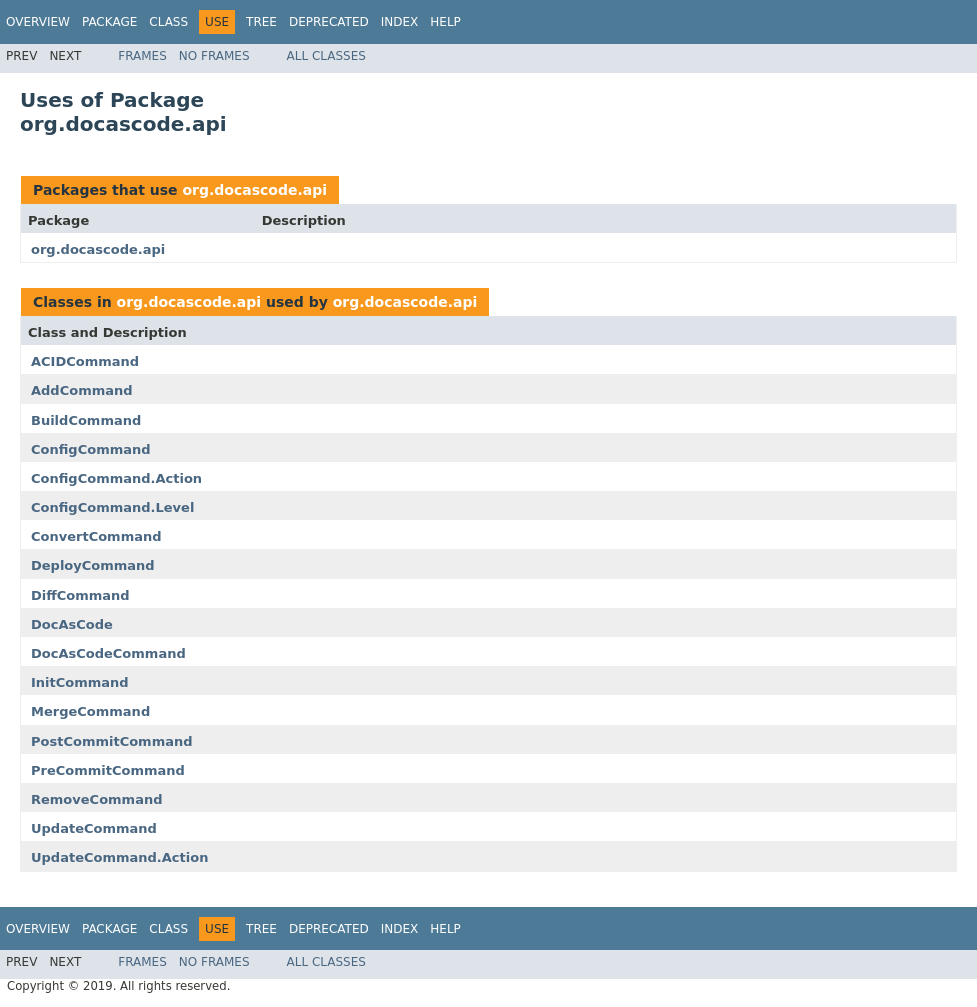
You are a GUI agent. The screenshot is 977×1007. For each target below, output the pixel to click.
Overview (38, 22)
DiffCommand (80, 595)
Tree (261, 22)
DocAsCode (72, 624)
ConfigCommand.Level (112, 507)
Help (445, 22)
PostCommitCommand (112, 741)
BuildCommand (86, 420)
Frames (142, 56)
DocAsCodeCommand (108, 653)
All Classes (326, 56)
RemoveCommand (97, 799)
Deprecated (329, 22)
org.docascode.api (254, 190)
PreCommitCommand (108, 770)
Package (109, 22)
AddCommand (82, 390)
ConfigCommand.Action (116, 478)
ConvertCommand (96, 536)
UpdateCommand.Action (119, 857)
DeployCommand (93, 565)
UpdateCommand (94, 828)
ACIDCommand (85, 361)
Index (400, 22)
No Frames (214, 56)
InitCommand (80, 682)
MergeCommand (90, 711)
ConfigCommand (91, 449)
